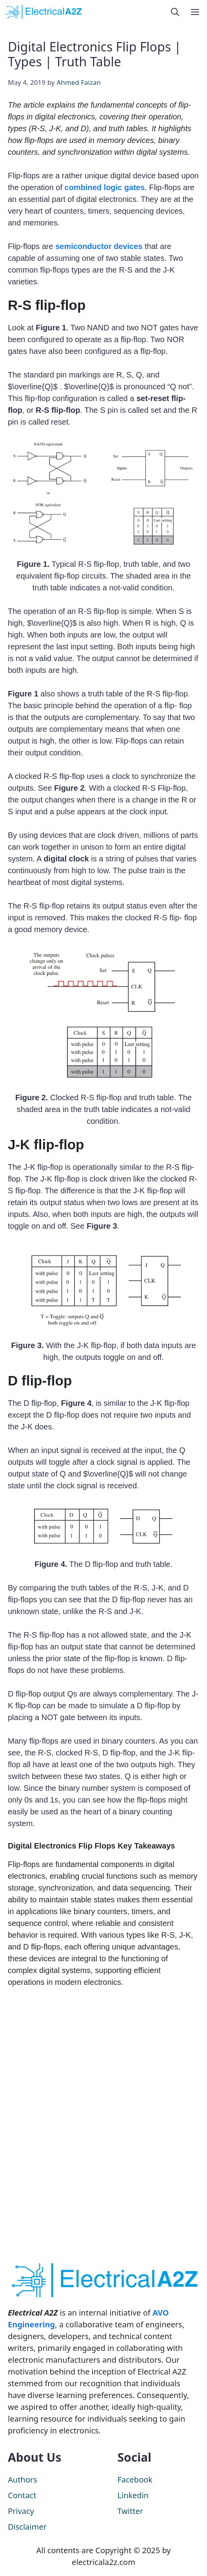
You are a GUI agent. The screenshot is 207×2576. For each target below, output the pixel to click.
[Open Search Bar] (175, 12)
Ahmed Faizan (78, 82)
